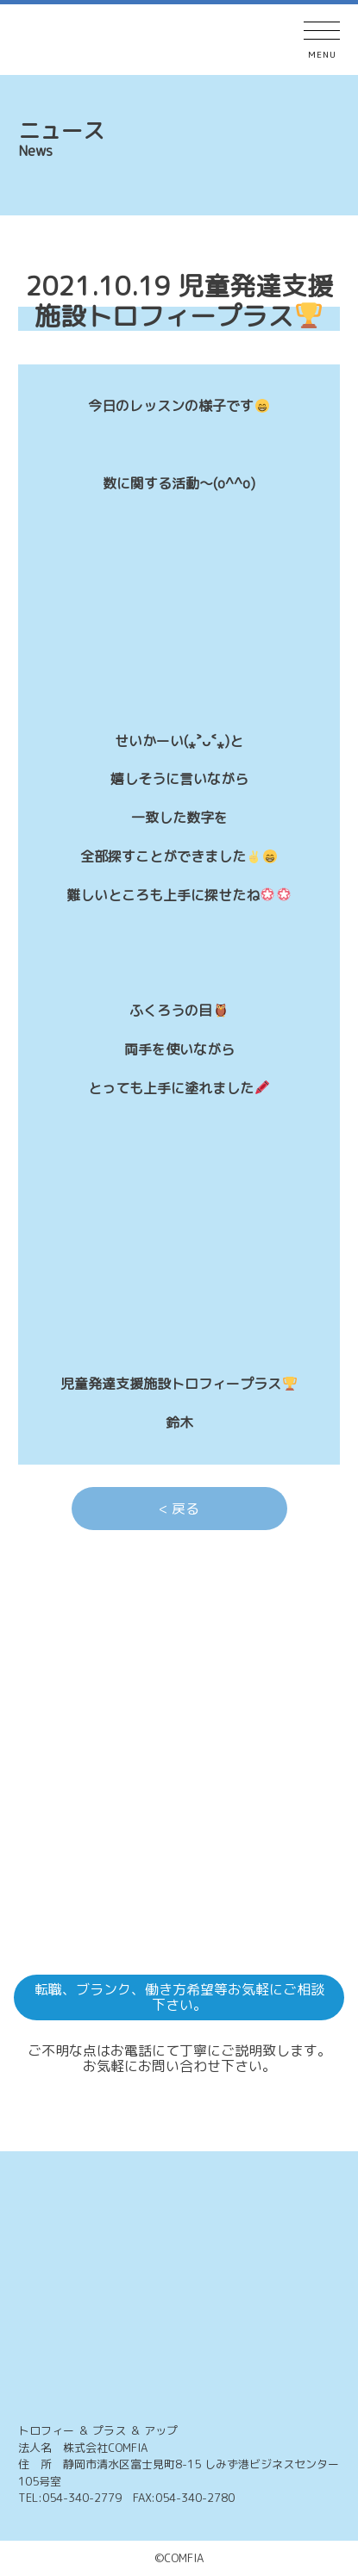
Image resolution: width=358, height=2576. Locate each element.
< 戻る (179, 1508)
